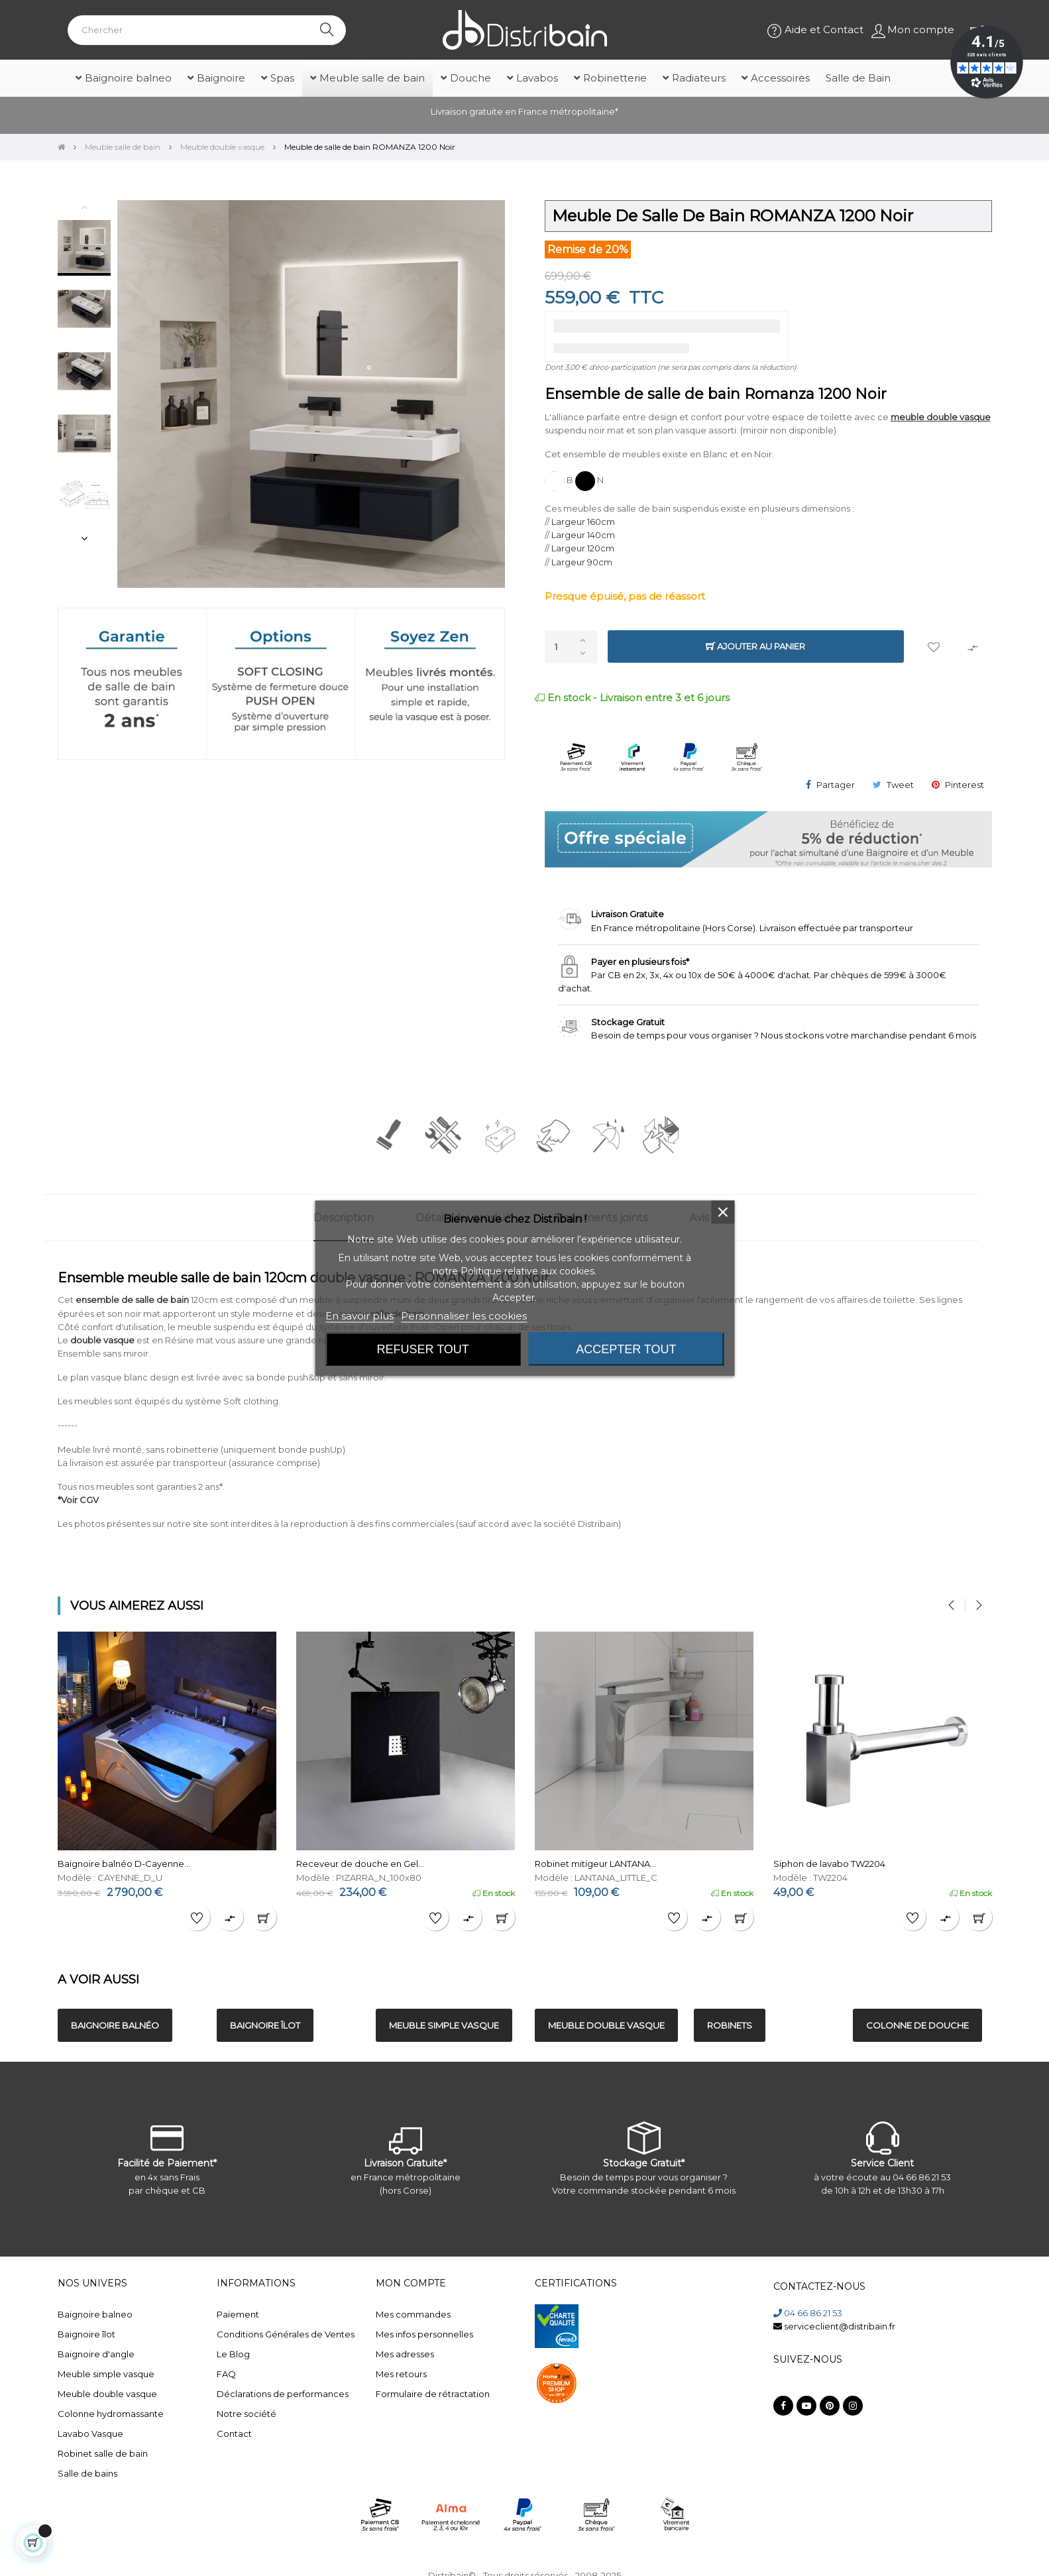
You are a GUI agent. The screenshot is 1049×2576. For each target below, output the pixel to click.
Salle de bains (87, 2473)
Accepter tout (626, 1348)
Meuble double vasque (107, 2393)
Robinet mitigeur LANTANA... (595, 1863)
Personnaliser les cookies (464, 1315)
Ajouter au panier (755, 646)
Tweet (900, 784)
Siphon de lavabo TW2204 (829, 1863)
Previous (84, 207)
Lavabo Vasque (90, 2433)
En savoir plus (359, 1315)
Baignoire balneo (95, 2314)
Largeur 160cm (583, 521)
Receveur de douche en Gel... (360, 1863)
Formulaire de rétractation (433, 2393)
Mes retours (401, 2374)
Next (84, 538)
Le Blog (233, 2354)
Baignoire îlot (86, 2334)
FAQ (226, 2374)
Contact (234, 2433)
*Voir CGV (78, 1499)
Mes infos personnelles (424, 2334)
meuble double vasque (941, 417)
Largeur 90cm (581, 562)
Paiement (238, 2314)
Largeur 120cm (582, 548)
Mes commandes (413, 2314)
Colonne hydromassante (111, 2413)
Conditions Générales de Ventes (286, 2334)
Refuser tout (423, 1348)
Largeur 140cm (583, 535)
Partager (835, 784)
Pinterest (964, 784)
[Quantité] (571, 646)
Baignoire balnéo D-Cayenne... (124, 1863)
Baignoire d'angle (96, 2354)
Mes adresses (405, 2354)
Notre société (246, 2413)
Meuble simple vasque (106, 2374)
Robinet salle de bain (103, 2453)
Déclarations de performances (283, 2393)
